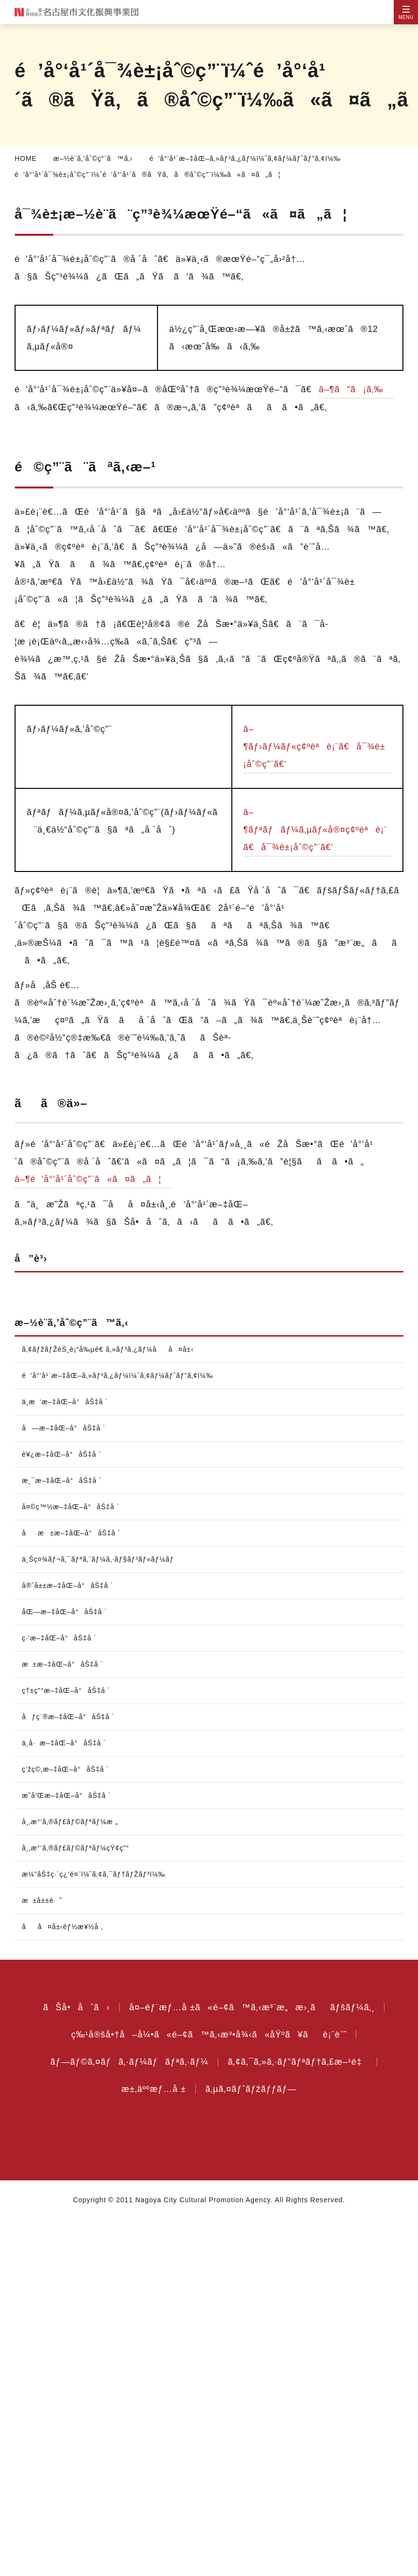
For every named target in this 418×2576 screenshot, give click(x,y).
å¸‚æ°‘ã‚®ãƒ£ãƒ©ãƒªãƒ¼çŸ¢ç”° (79, 2204)
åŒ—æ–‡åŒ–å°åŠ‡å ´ (66, 1968)
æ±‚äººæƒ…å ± (152, 2445)
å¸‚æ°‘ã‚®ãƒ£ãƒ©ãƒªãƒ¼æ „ (73, 2178)
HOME (25, 158)
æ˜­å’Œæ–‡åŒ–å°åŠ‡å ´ (68, 2152)
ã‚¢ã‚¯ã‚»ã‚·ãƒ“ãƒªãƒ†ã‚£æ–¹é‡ (302, 2418)
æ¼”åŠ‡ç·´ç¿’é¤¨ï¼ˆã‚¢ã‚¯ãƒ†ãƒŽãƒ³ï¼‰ (100, 2230)
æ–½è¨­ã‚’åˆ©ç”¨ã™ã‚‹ (95, 158)
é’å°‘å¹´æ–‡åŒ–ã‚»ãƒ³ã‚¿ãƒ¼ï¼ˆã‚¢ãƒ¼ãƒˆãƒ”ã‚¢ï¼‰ (254, 158)
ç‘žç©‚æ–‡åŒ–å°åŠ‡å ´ (68, 2125)
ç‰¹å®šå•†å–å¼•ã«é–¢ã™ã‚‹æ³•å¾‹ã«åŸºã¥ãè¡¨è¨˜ (209, 2391)
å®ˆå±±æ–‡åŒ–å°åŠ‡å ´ (71, 1942)
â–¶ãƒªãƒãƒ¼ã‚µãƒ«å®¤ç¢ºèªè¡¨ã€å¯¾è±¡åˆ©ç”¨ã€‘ (316, 864)
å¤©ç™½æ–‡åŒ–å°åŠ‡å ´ (72, 1863)
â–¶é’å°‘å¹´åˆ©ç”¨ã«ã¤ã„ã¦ (95, 1214)
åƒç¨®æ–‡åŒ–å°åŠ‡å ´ (70, 2073)
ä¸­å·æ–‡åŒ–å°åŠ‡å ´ (67, 2099)
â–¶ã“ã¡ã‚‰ (50, 406)
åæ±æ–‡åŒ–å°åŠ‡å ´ (74, 1889)
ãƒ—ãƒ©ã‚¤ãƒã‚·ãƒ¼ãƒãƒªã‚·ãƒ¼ (125, 2418)
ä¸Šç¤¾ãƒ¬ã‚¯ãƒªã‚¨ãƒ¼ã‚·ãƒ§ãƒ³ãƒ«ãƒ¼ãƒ (106, 1915)
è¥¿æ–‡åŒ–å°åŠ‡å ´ (62, 1810)
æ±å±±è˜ (47, 2257)
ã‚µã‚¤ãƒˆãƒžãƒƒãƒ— (255, 2445)
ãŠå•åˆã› (70, 2363)
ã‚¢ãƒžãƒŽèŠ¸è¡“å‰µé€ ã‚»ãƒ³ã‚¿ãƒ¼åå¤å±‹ (112, 1398)
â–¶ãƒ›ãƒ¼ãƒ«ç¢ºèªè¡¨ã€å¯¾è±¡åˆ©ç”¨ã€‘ (316, 781)
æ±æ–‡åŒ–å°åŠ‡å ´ (65, 2020)
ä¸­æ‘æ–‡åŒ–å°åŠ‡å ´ (68, 1758)
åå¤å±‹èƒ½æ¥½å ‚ (65, 2283)
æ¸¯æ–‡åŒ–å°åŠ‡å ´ (64, 1837)
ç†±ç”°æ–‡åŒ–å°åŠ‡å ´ (70, 2047)
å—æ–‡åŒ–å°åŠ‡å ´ (65, 1784)
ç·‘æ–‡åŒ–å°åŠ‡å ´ (62, 1994)
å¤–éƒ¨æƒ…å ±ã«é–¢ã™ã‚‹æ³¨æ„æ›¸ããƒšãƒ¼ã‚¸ (252, 2363)
